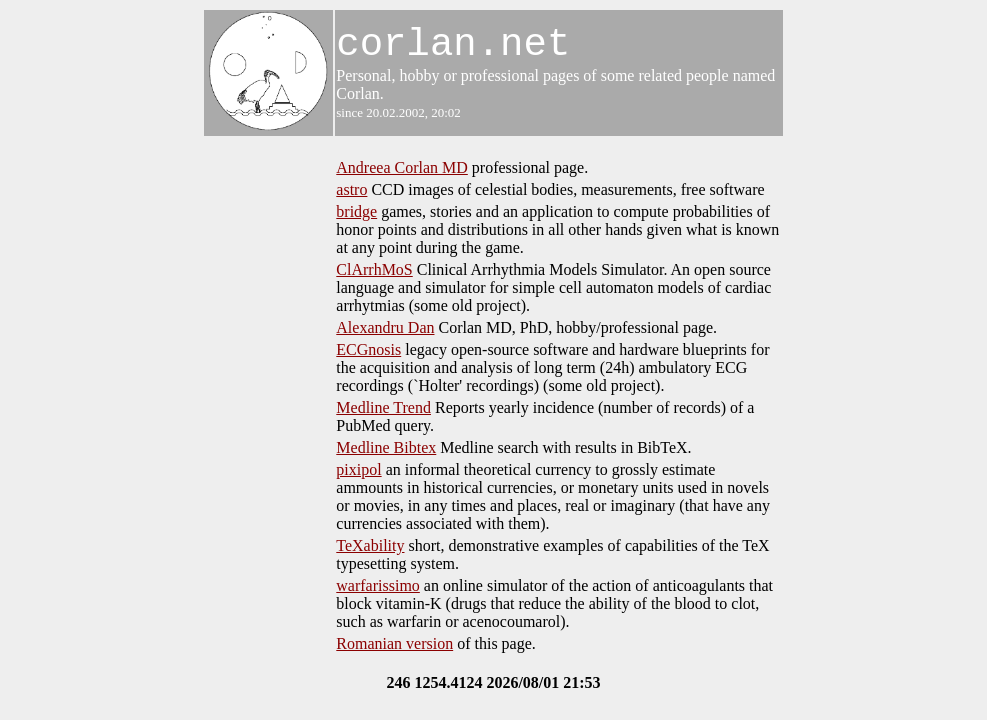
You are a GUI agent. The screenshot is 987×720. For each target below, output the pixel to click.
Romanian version (394, 643)
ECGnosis (368, 349)
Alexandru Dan (385, 327)
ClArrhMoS (374, 269)
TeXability (370, 545)
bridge (356, 211)
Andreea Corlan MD (402, 167)
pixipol (358, 469)
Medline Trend (383, 407)
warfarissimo (378, 585)
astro (351, 189)
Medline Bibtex (386, 447)
